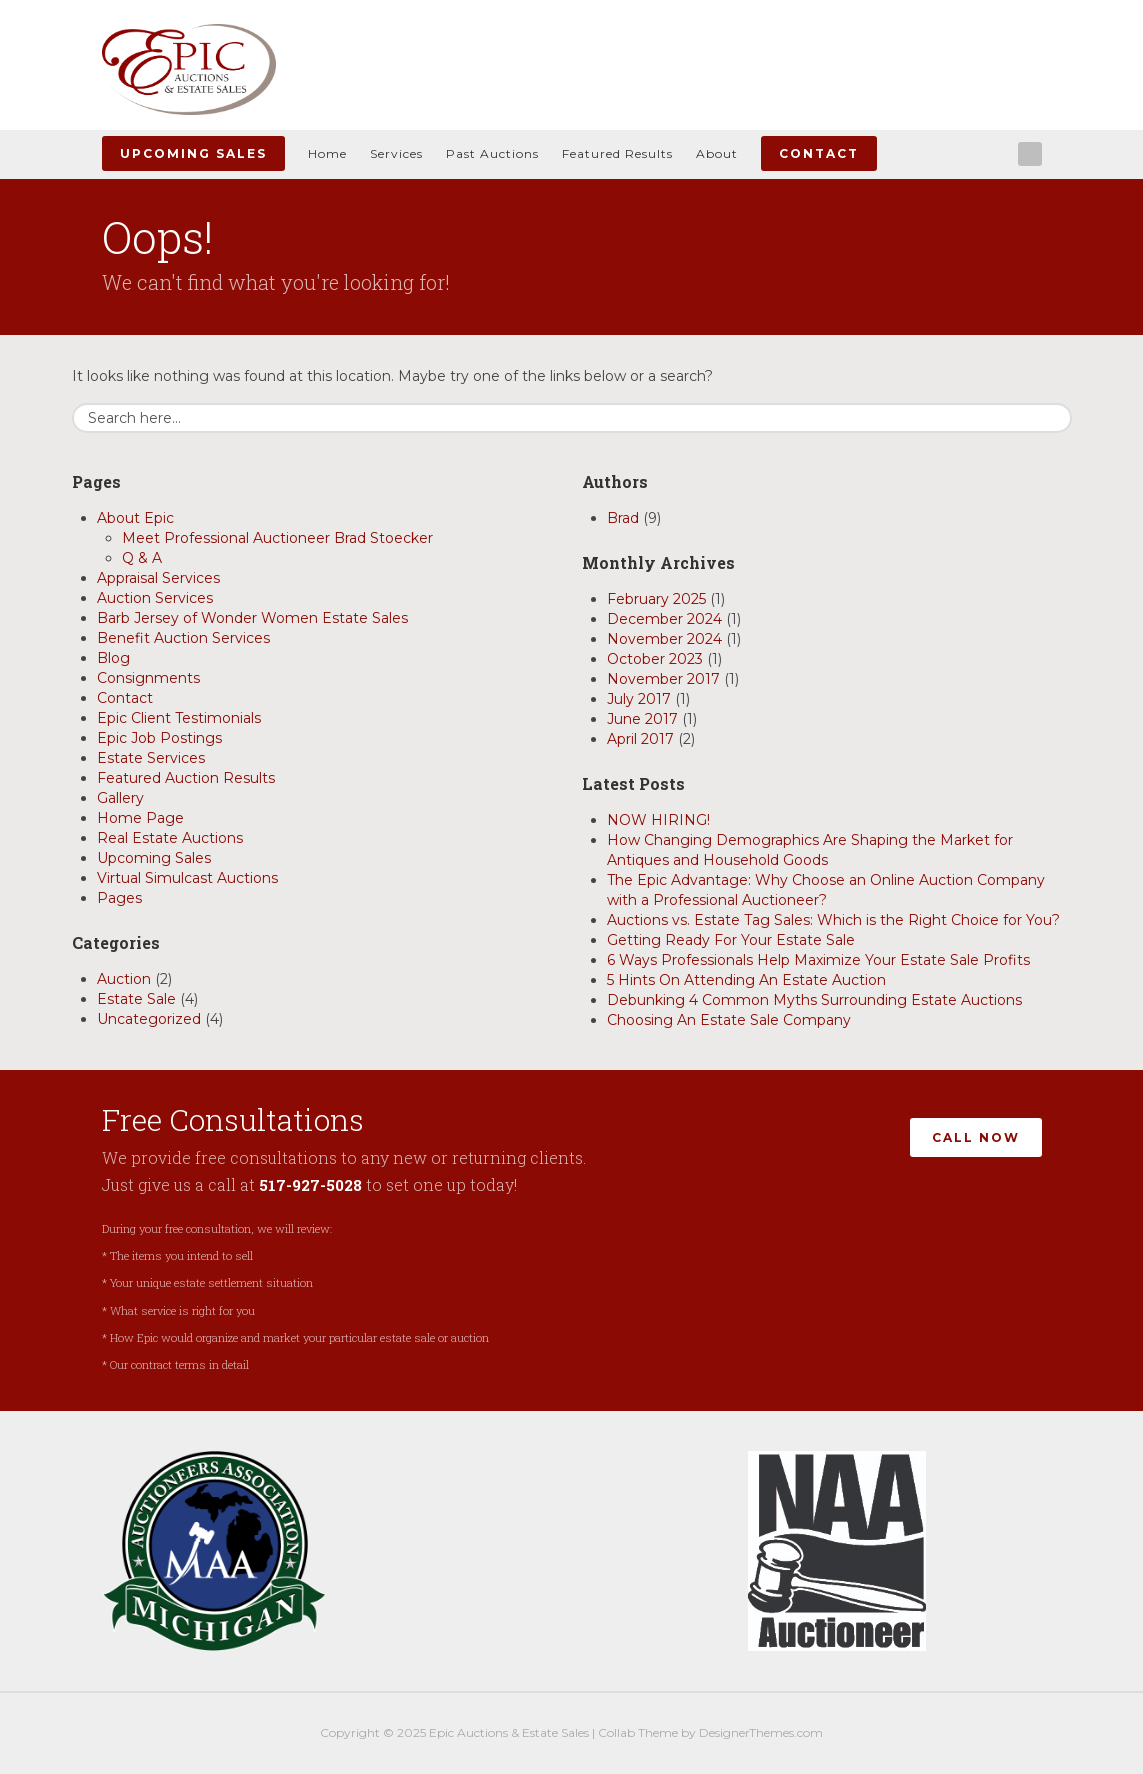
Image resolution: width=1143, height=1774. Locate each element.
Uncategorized (149, 1019)
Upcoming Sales (193, 153)
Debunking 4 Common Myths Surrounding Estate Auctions (814, 1000)
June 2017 (642, 719)
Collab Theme (638, 1732)
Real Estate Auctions (170, 838)
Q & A (142, 558)
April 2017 (640, 739)
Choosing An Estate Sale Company (729, 1020)
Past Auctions (492, 153)
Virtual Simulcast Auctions (187, 878)
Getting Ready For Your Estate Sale (731, 940)
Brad (623, 518)
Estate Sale (136, 999)
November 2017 (663, 679)
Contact (819, 153)
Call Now (976, 1133)
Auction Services (155, 598)
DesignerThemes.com (761, 1732)
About (717, 153)
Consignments (148, 678)
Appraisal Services (158, 578)
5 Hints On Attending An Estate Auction (746, 980)
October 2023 (655, 659)
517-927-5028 (313, 1184)
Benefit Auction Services (183, 638)
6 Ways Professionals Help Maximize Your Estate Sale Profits (818, 960)
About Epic (135, 518)
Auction (124, 979)
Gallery (120, 798)
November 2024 (664, 639)
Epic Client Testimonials (179, 718)
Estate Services (151, 758)
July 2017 (639, 699)
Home (327, 153)
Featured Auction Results (186, 778)
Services (396, 153)
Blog (113, 658)
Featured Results (617, 153)
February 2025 (656, 599)
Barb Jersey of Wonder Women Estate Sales (252, 618)
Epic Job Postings (159, 738)
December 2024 (664, 619)
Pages (119, 898)
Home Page (140, 818)
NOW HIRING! (658, 820)
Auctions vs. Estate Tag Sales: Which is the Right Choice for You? (833, 920)
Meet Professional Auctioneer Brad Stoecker (277, 538)
